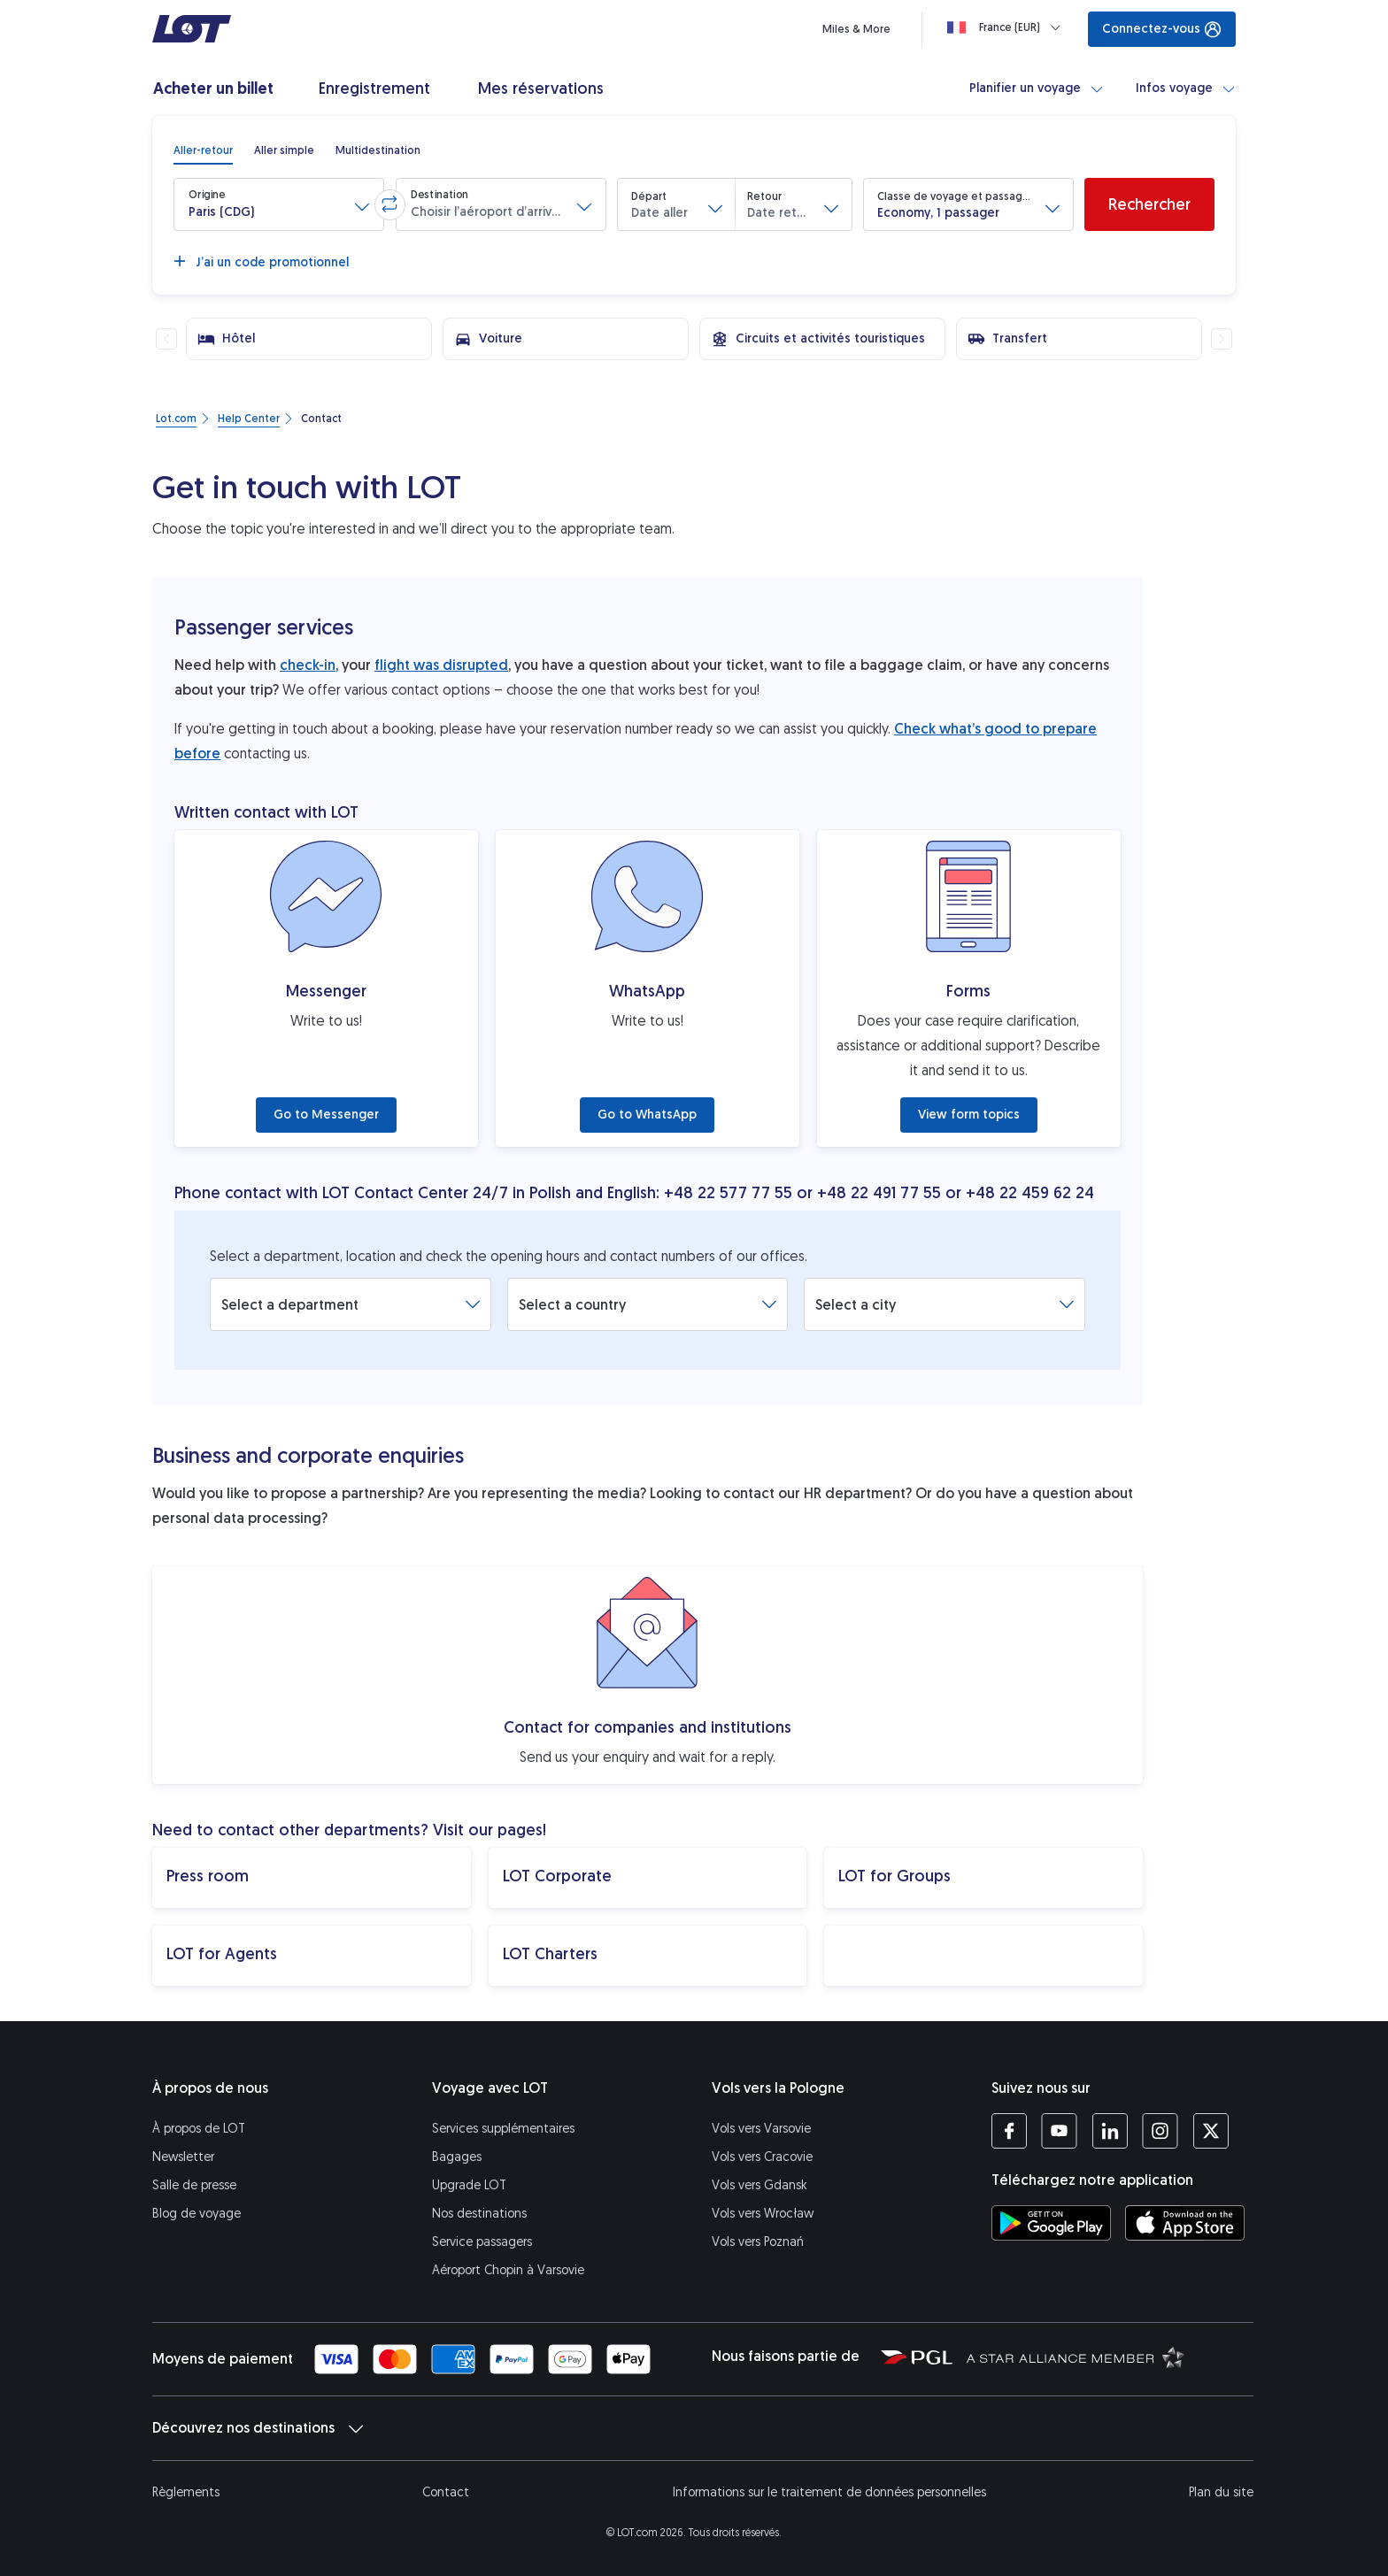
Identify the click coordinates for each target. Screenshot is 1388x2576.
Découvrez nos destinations (257, 2428)
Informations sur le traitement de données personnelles (829, 2492)
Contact (445, 2492)
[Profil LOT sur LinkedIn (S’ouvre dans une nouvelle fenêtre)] (1109, 2131)
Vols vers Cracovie (762, 2157)
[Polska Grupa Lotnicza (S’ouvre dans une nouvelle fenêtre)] (916, 2356)
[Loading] (1007, 27)
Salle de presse (194, 2185)
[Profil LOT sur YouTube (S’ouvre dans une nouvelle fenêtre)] (1059, 2131)
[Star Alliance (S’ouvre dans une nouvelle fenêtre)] (1075, 2356)
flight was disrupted (441, 665)
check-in (307, 665)
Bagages (457, 2157)
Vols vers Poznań (758, 2241)
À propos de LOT (198, 2128)
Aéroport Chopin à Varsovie (508, 2270)
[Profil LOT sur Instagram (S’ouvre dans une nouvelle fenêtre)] (1160, 2131)
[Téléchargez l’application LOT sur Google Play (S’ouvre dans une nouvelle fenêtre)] (1051, 2223)
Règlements (186, 2492)
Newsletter (183, 2157)
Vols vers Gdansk (759, 2185)
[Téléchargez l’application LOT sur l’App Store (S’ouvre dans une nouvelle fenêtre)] (1185, 2223)
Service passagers (482, 2241)
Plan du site (1221, 2492)
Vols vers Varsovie (761, 2128)
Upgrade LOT (469, 2185)
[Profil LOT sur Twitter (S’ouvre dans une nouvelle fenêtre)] (1210, 2131)
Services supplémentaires (503, 2128)
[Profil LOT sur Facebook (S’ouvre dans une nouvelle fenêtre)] (1009, 2131)
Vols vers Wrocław (763, 2213)
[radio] (203, 150)
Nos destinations (479, 2213)
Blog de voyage (196, 2213)
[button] (279, 204)
